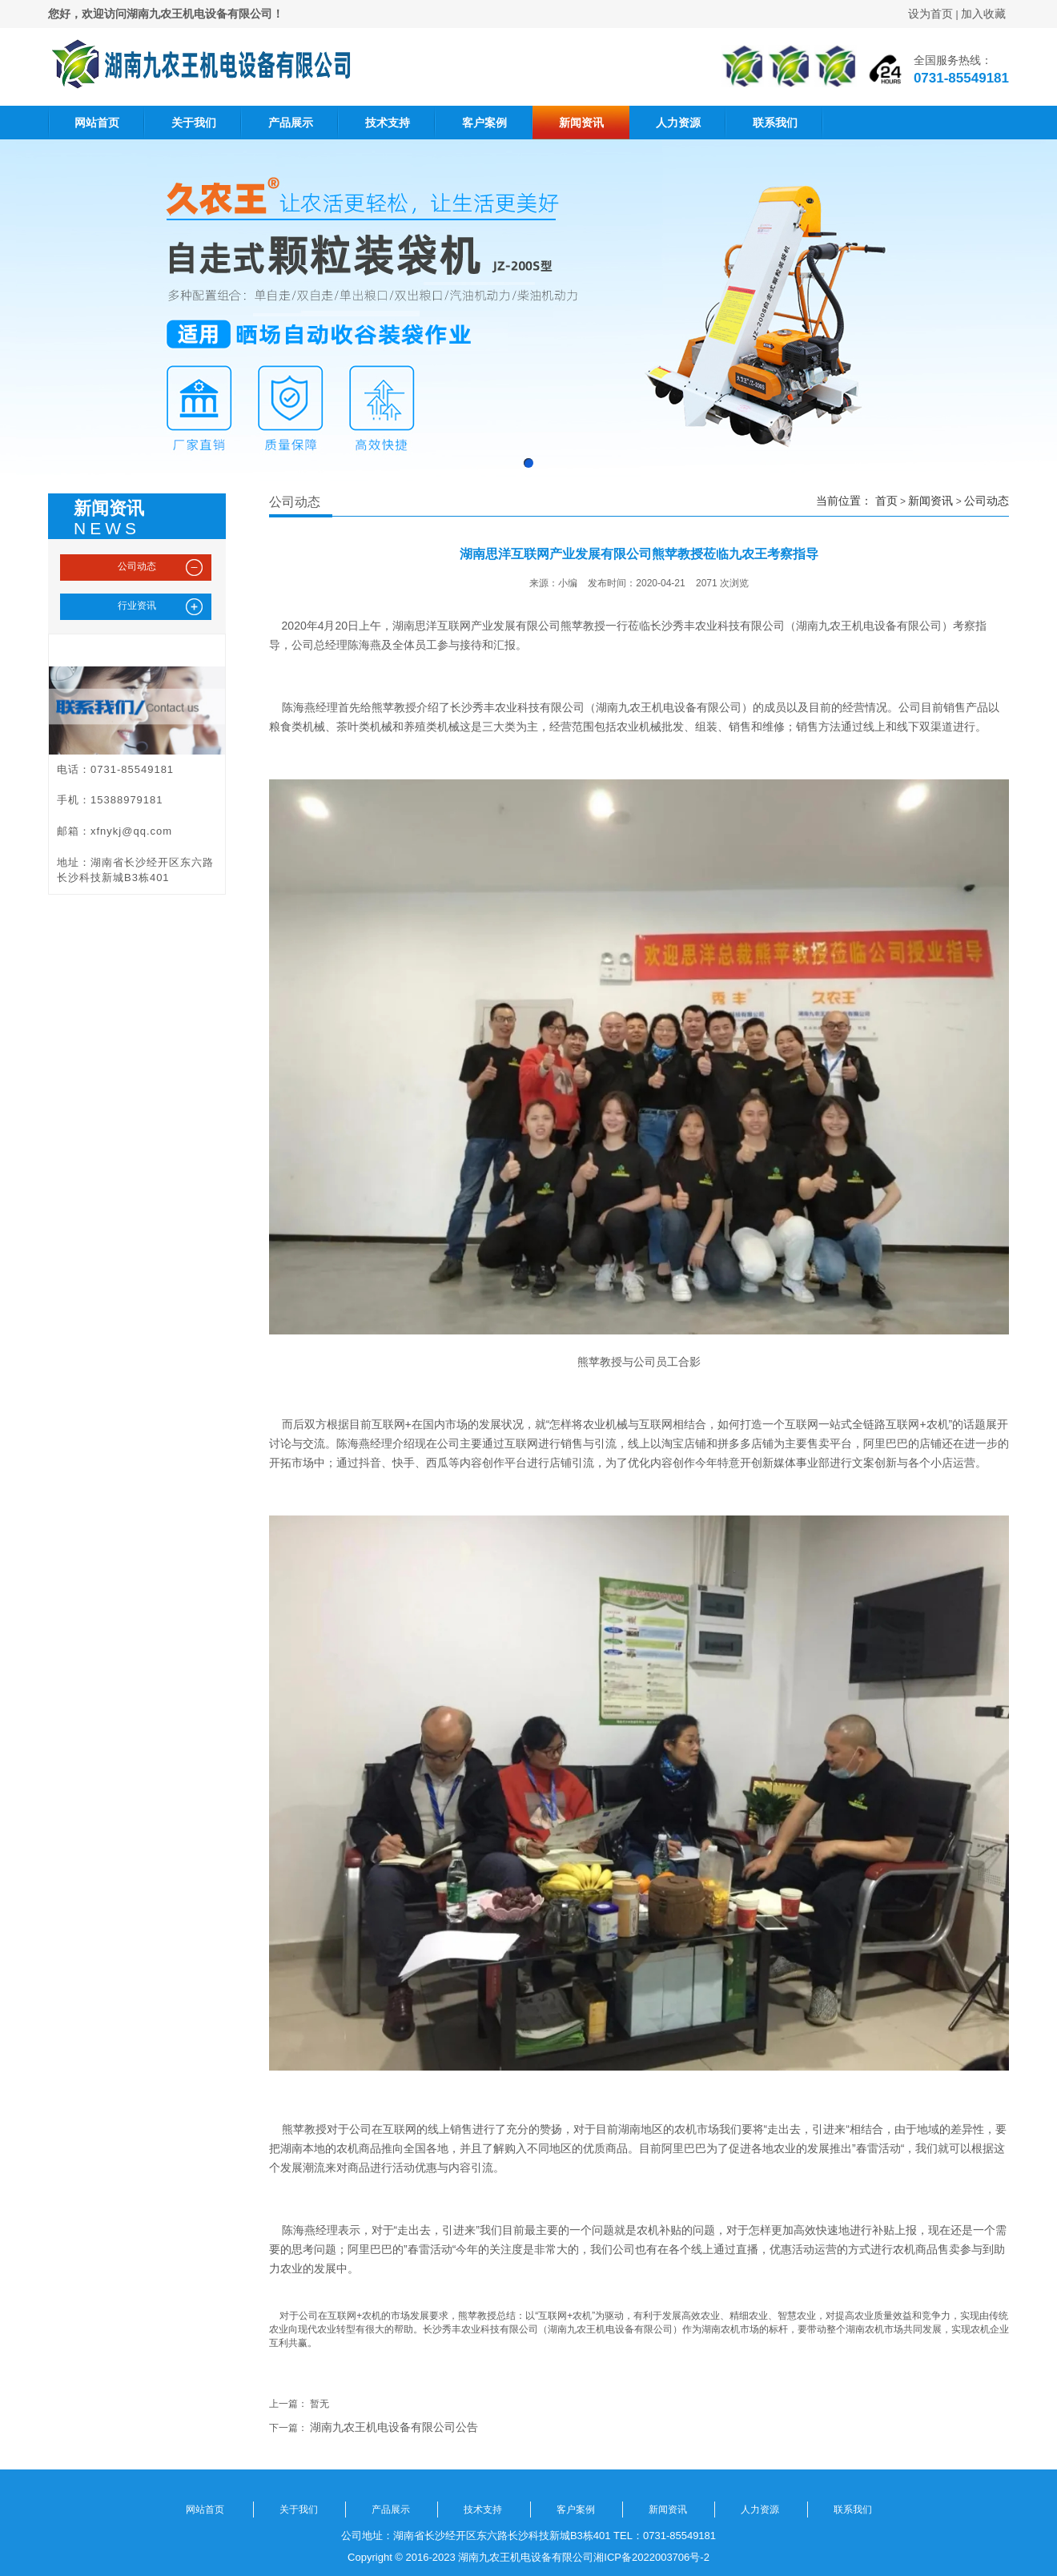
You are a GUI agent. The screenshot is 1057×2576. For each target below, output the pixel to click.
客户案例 (484, 122)
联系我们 (775, 122)
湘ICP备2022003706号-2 (651, 2557)
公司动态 (986, 500)
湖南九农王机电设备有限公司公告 (394, 2427)
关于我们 (193, 122)
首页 (886, 500)
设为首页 (930, 13)
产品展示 (290, 122)
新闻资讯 (581, 122)
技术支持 (387, 122)
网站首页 (96, 122)
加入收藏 (983, 13)
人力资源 (678, 122)
